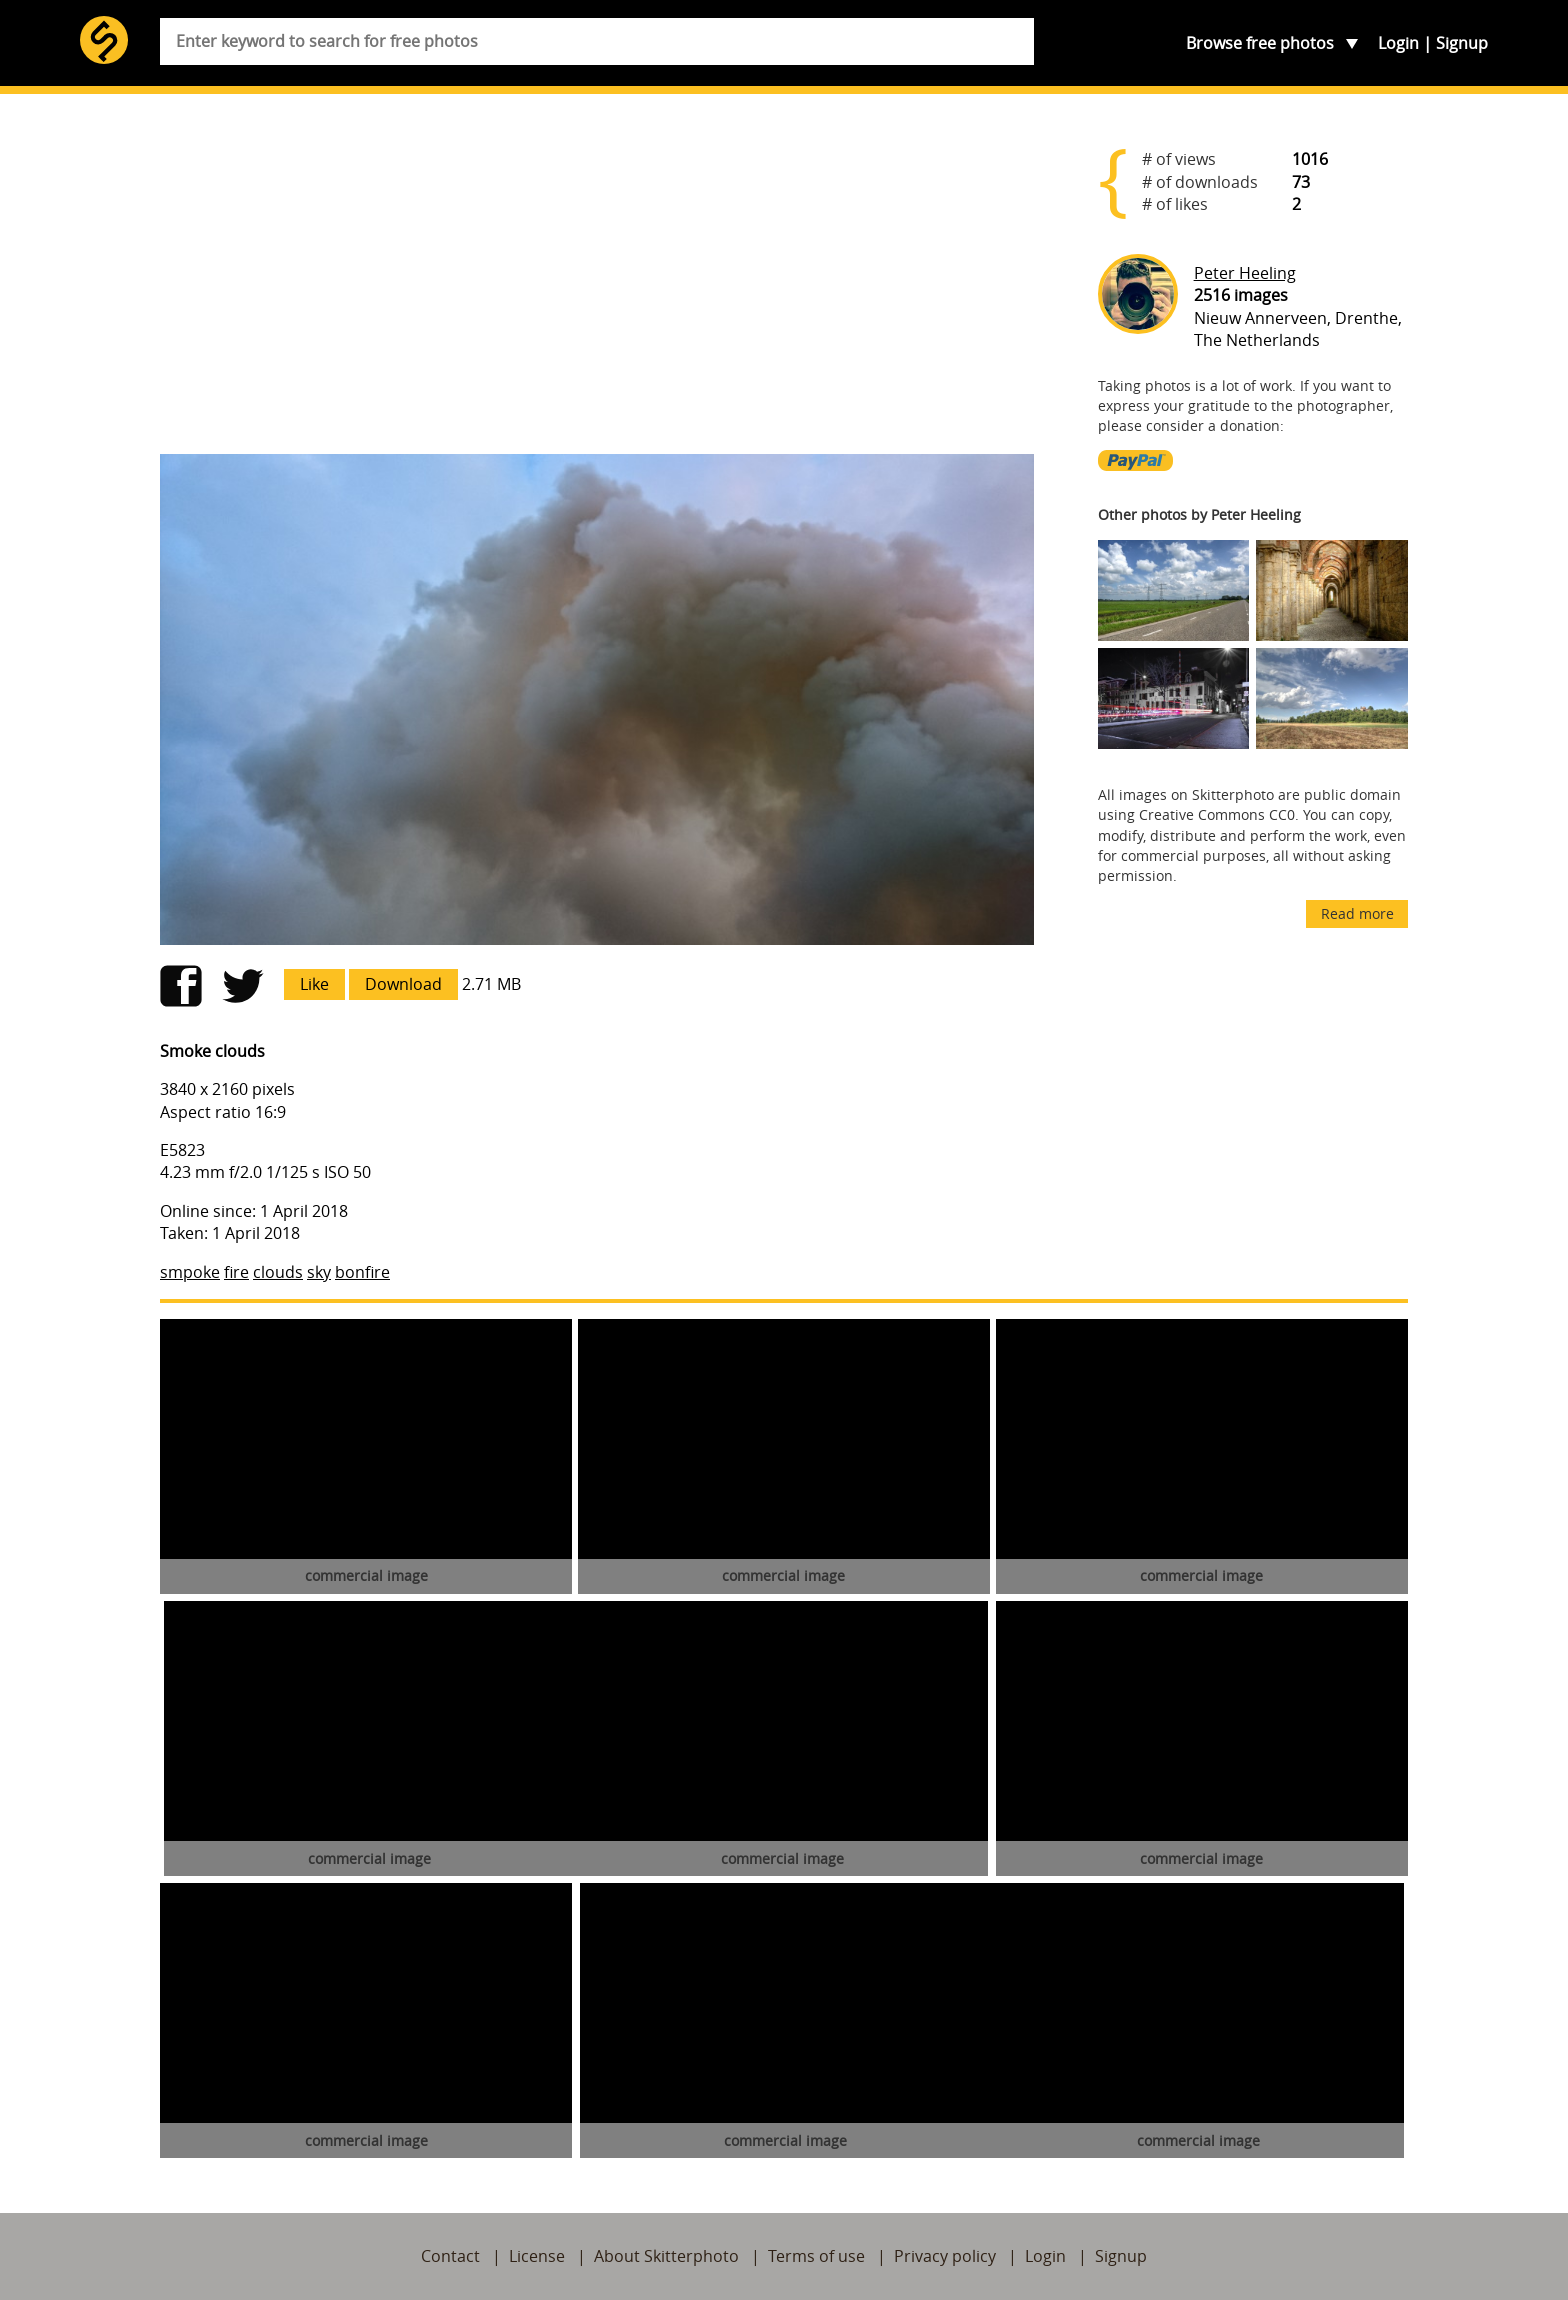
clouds (278, 1272)
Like (314, 984)
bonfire (362, 1272)
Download (403, 984)
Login (1398, 43)
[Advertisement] (597, 282)
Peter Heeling (1245, 273)
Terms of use (816, 2256)
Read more (1357, 913)
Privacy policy (945, 2256)
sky (319, 1272)
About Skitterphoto (666, 2256)
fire (236, 1272)
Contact (450, 2256)
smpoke (190, 1272)
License (537, 2256)
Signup (1462, 43)
